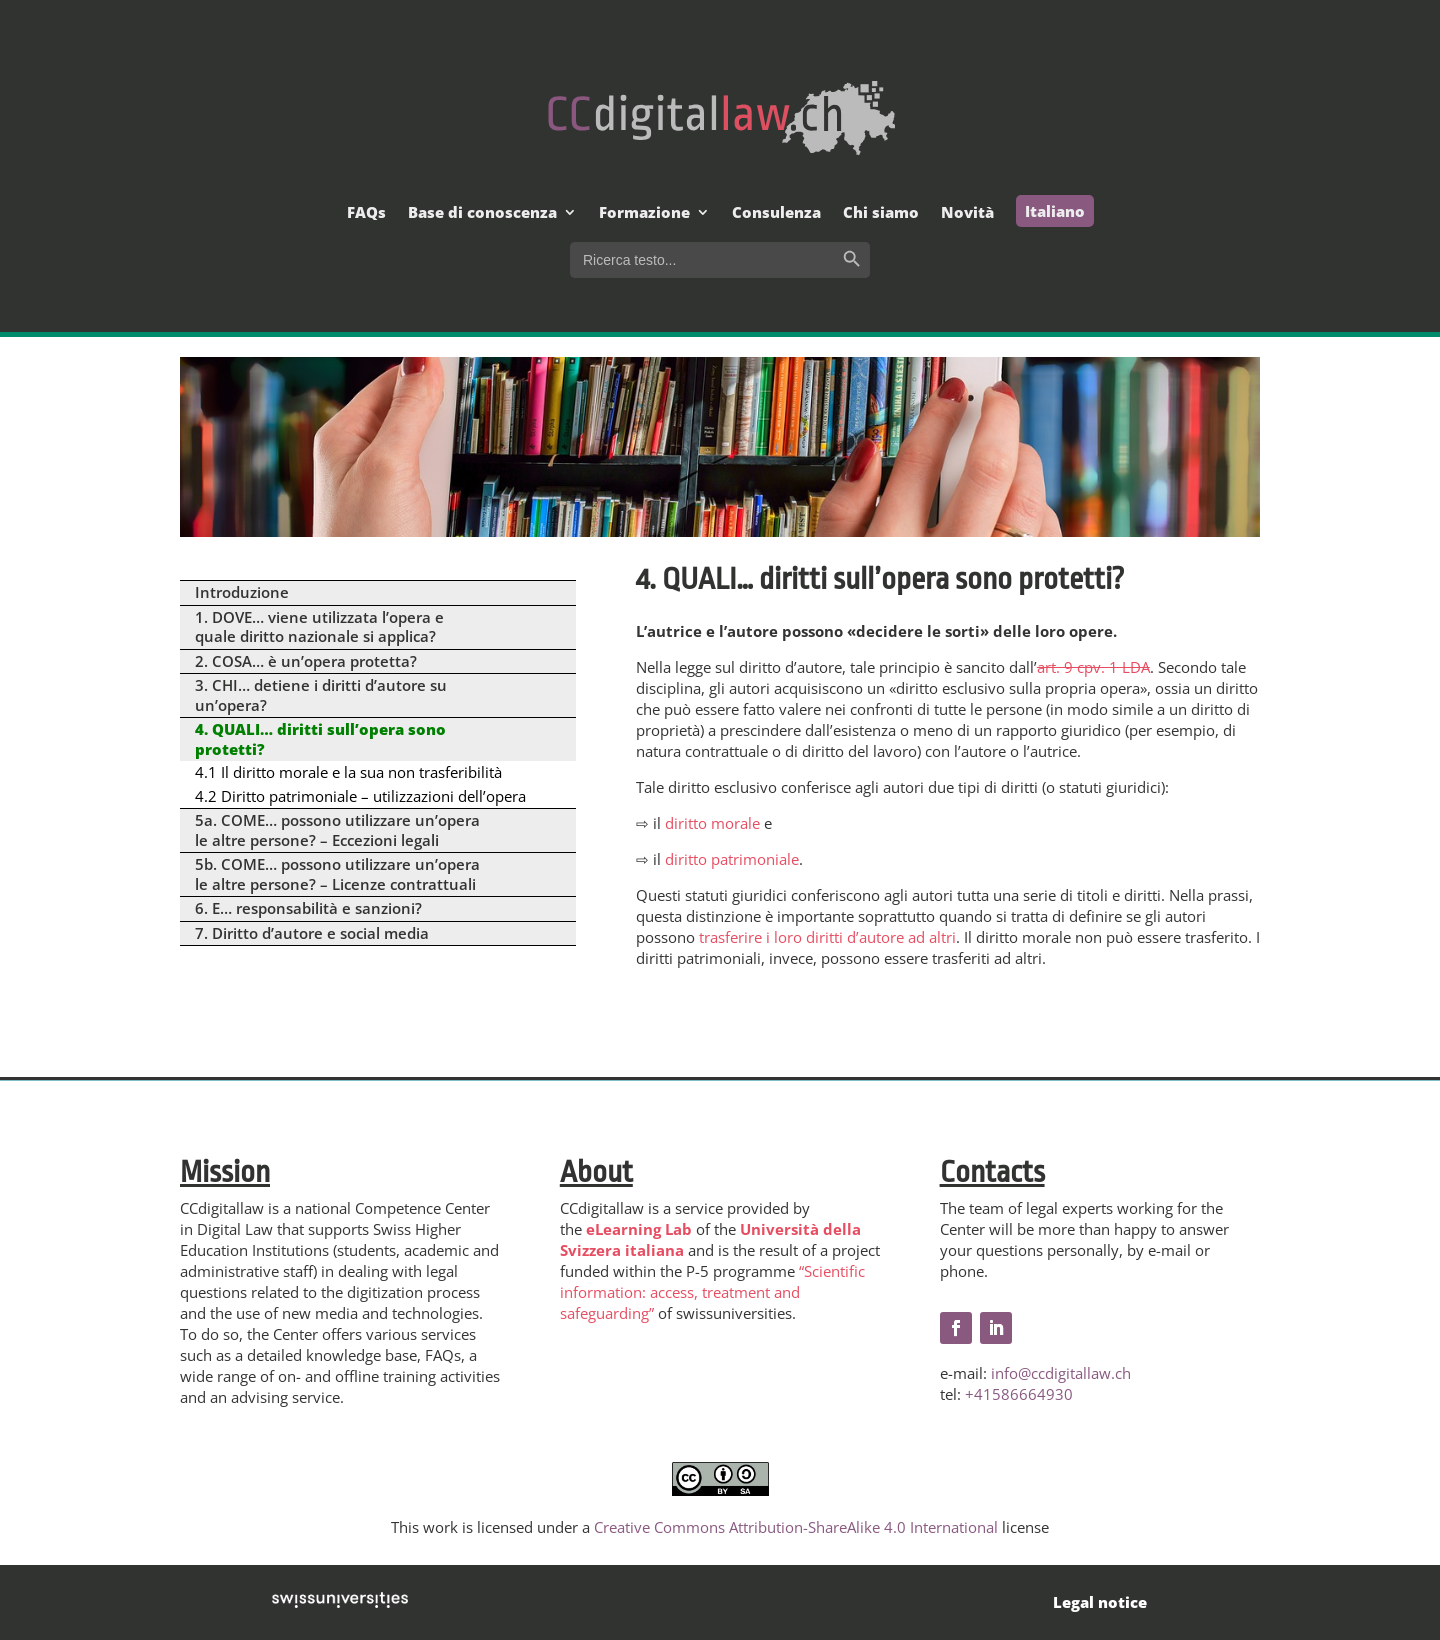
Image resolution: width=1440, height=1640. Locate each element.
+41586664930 (1019, 1394)
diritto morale (712, 823)
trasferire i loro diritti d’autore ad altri (827, 937)
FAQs (366, 213)
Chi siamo (881, 213)
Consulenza (776, 213)
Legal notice (1100, 1602)
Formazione (644, 213)
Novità (967, 213)
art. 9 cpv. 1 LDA (1093, 667)
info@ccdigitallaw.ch (1061, 1373)
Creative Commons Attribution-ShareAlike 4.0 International (796, 1527)
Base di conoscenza (482, 213)
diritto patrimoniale (732, 859)
